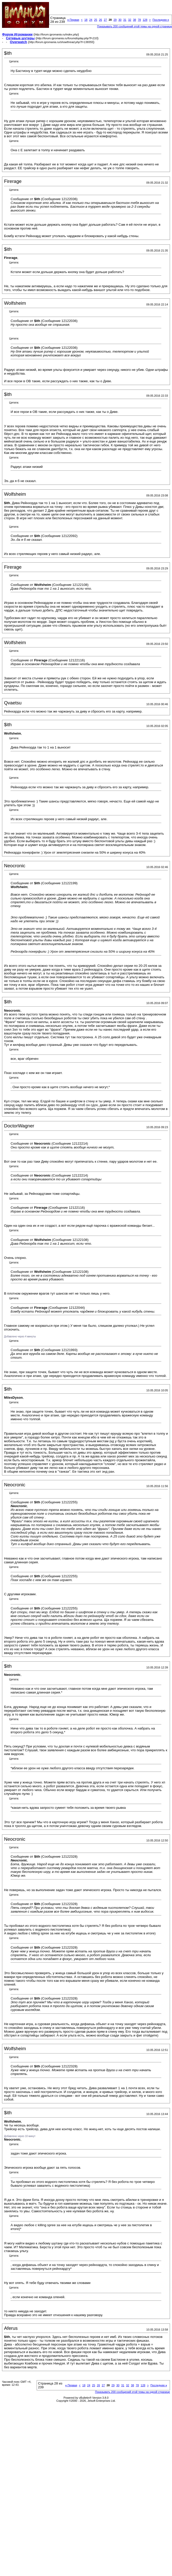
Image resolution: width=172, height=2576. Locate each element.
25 (95, 19)
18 (85, 19)
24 (90, 19)
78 (139, 19)
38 (134, 19)
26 (100, 19)
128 (145, 19)
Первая (73, 19)
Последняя (161, 19)
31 (124, 19)
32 (129, 19)
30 (119, 19)
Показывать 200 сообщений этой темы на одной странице (132, 2391)
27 (105, 19)
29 (114, 19)
